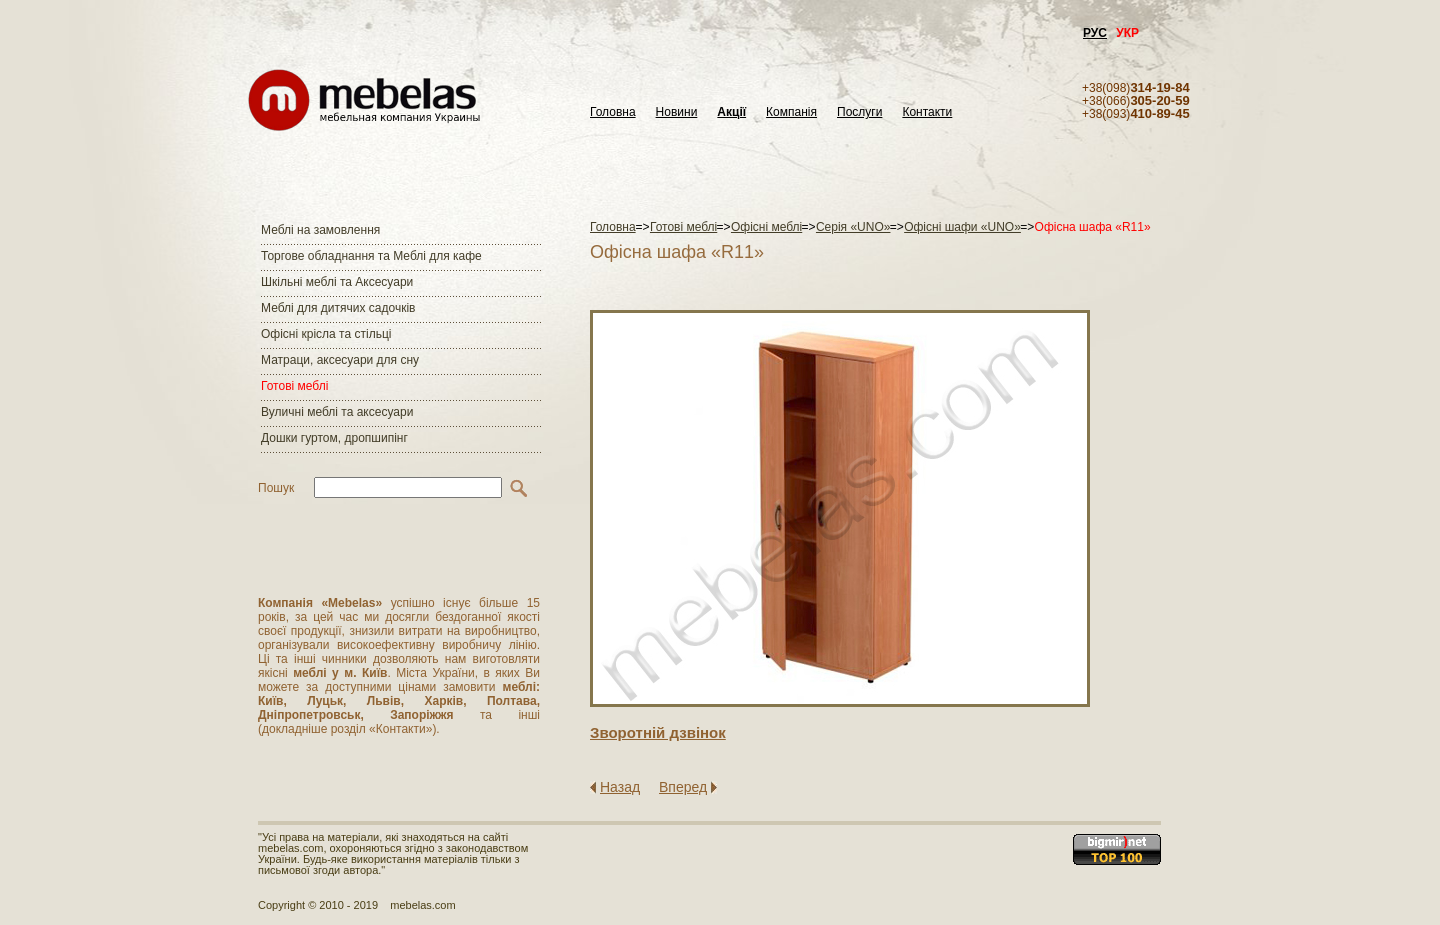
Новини (677, 112)
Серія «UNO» (853, 227)
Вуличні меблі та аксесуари (337, 412)
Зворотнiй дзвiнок (658, 732)
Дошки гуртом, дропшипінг (334, 438)
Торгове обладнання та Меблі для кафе (371, 256)
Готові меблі (294, 386)
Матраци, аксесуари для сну (340, 360)
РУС (1095, 33)
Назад (620, 787)
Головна (613, 112)
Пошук (276, 488)
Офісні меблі (766, 227)
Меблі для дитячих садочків (338, 308)
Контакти (927, 112)
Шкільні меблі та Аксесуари (337, 282)
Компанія (791, 112)
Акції (731, 112)
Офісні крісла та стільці (326, 334)
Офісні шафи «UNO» (962, 227)
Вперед (683, 787)
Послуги (859, 112)
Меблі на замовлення (320, 230)
